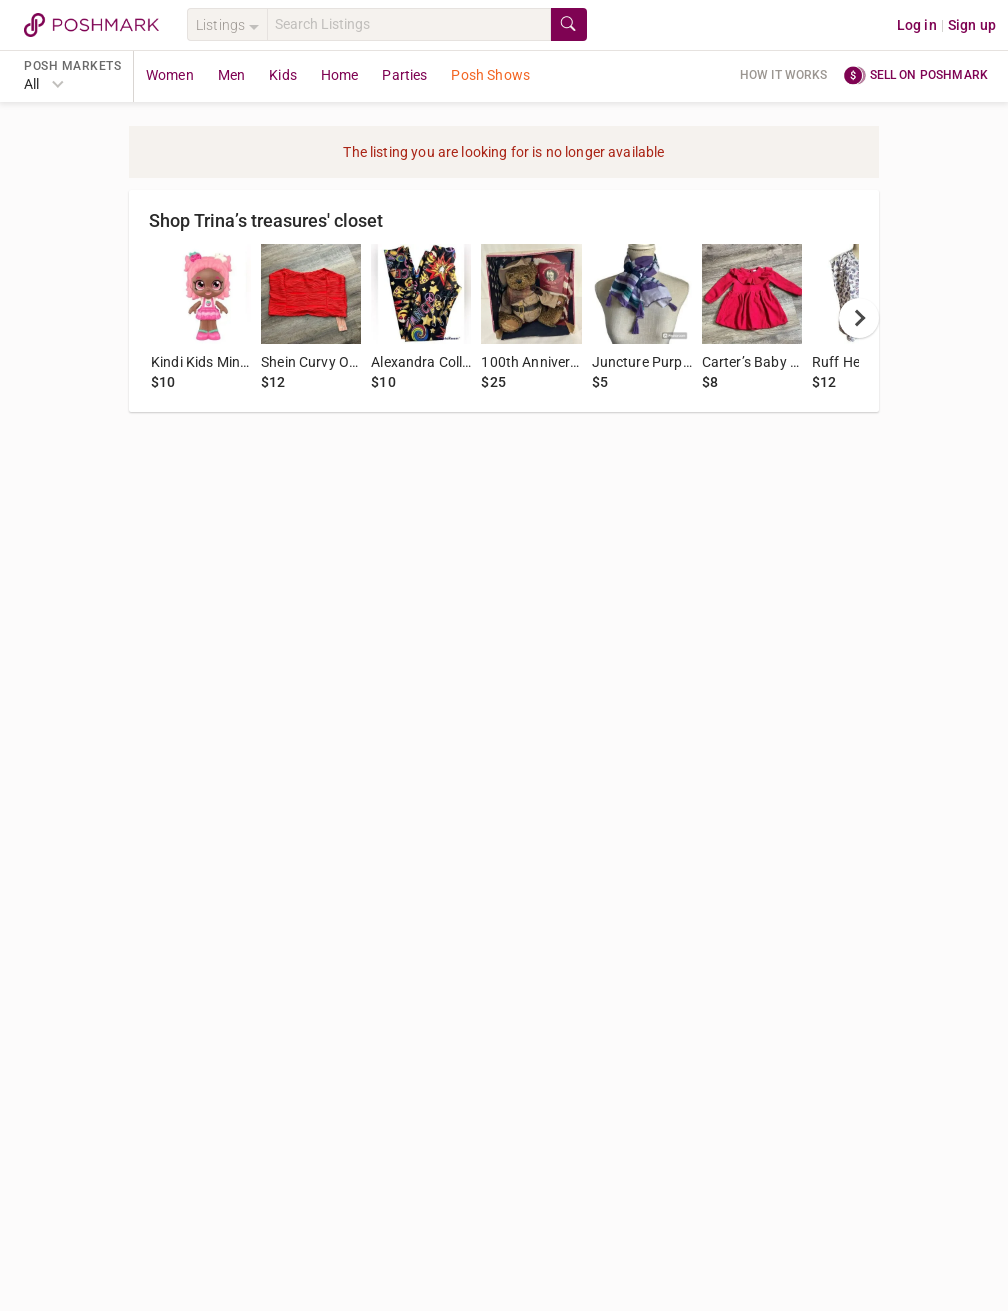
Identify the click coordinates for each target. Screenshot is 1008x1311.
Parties (404, 75)
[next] (859, 318)
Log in (917, 25)
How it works (784, 75)
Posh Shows (490, 75)
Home (340, 75)
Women (170, 75)
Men (231, 75)
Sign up (972, 25)
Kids (283, 75)
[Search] (409, 24)
